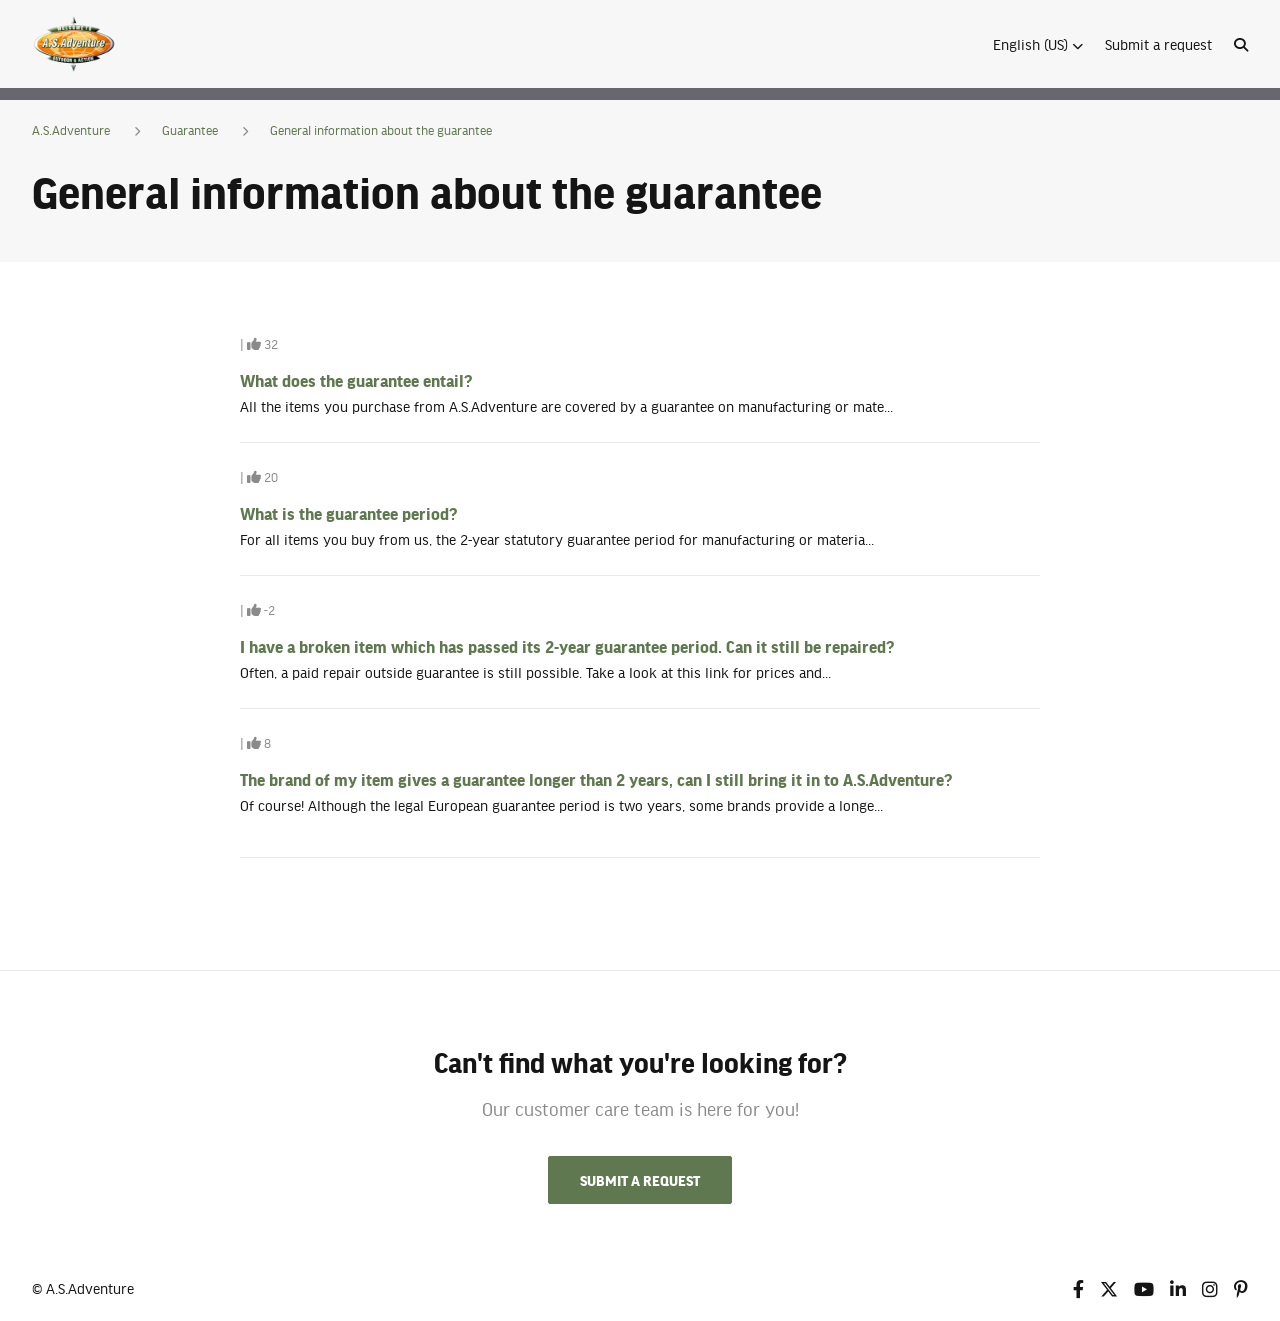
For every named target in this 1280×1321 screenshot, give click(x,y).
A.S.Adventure (71, 130)
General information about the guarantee (381, 130)
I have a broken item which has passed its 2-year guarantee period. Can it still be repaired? (567, 646)
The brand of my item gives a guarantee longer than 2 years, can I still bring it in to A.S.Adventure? (596, 779)
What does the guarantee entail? (356, 380)
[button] (1038, 44)
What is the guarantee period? (348, 513)
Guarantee (190, 130)
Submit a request (1158, 44)
